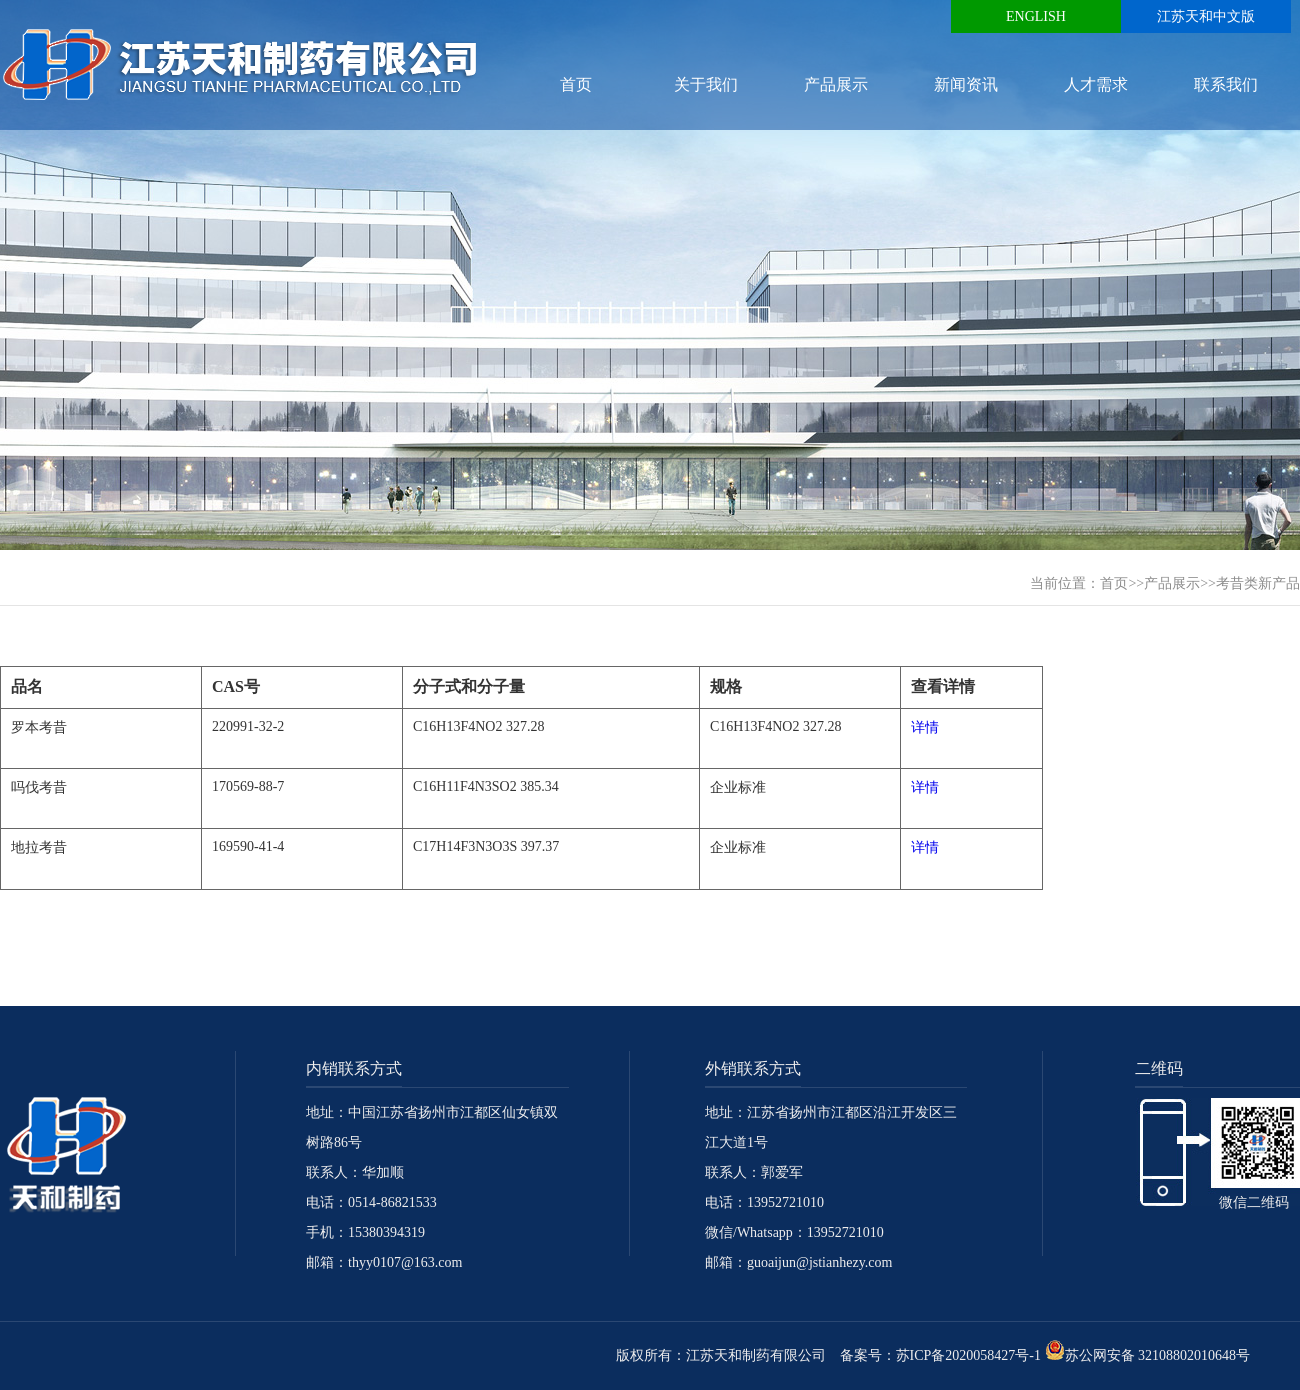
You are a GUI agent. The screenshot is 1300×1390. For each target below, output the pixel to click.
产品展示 (836, 84)
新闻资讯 (966, 84)
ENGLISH (1036, 16)
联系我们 (1226, 84)
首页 (576, 84)
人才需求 (1096, 84)
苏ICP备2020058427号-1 (968, 1355)
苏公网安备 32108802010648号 (1148, 1355)
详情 (925, 727)
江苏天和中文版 (1206, 16)
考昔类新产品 (1258, 583)
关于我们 (706, 84)
